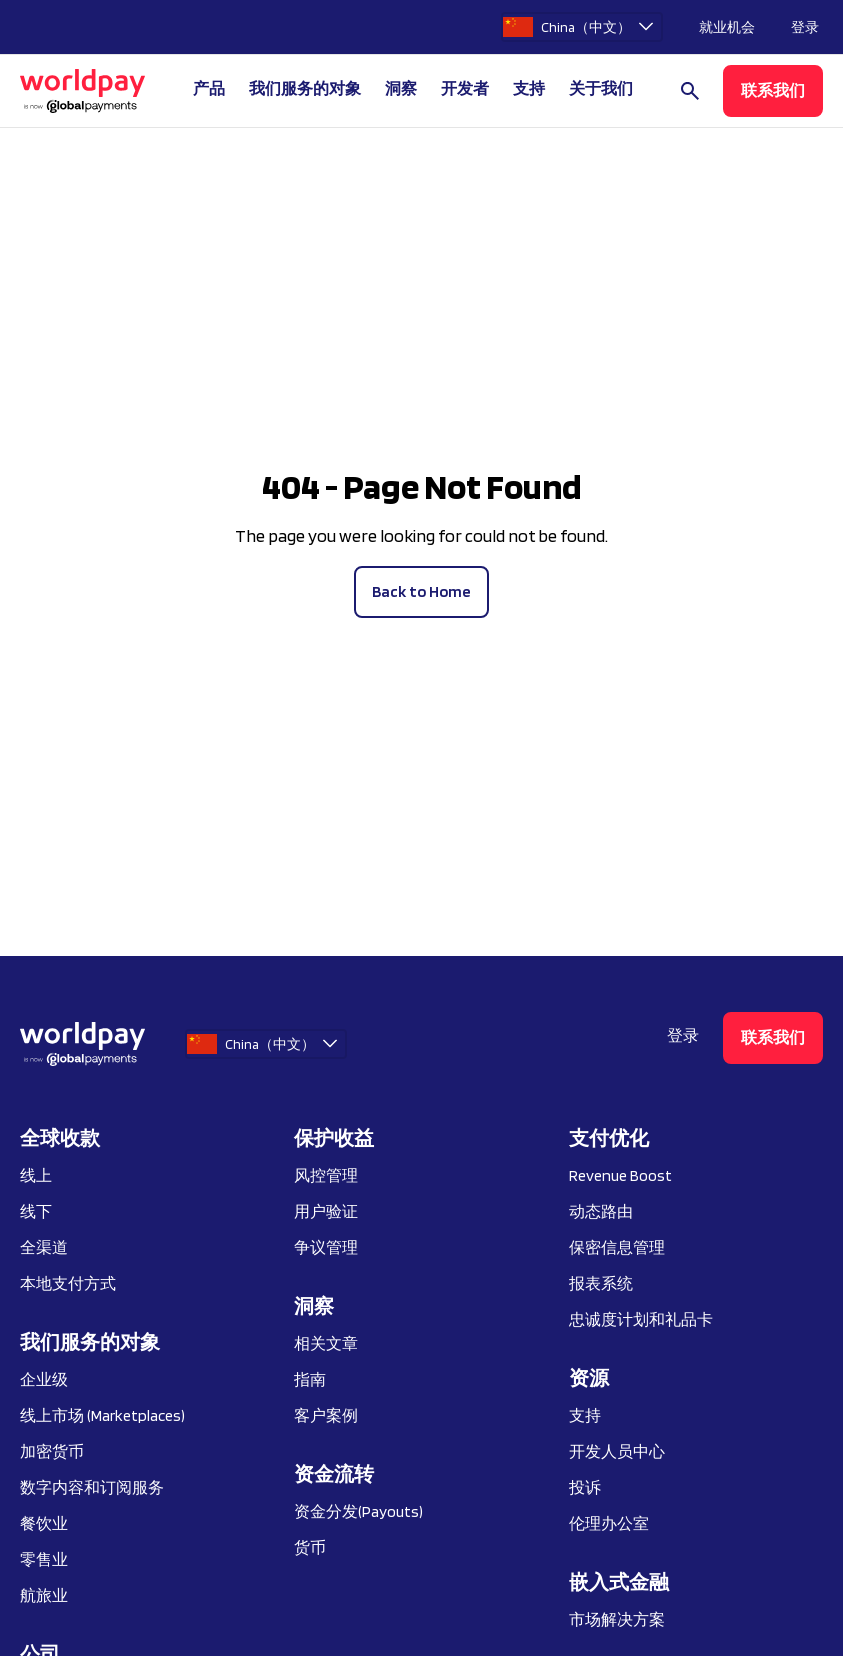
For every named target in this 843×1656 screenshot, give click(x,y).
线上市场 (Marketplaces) (102, 1415)
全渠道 (44, 1247)
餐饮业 (44, 1523)
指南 (310, 1379)
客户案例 (326, 1415)
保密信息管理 (617, 1247)
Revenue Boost (620, 1175)
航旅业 (44, 1595)
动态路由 (601, 1211)
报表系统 (601, 1283)
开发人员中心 (617, 1451)
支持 (529, 88)
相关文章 (326, 1343)
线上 (36, 1175)
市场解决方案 (617, 1619)
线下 (36, 1211)
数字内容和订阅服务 (92, 1487)
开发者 (465, 88)
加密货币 (52, 1451)
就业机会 (727, 27)
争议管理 (326, 1247)
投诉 (585, 1487)
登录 (805, 27)
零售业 (44, 1559)
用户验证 (326, 1211)
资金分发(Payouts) (358, 1511)
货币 (310, 1547)
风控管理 (326, 1175)
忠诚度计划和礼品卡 (641, 1319)
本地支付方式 (68, 1283)
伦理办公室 (609, 1523)
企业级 (44, 1379)
